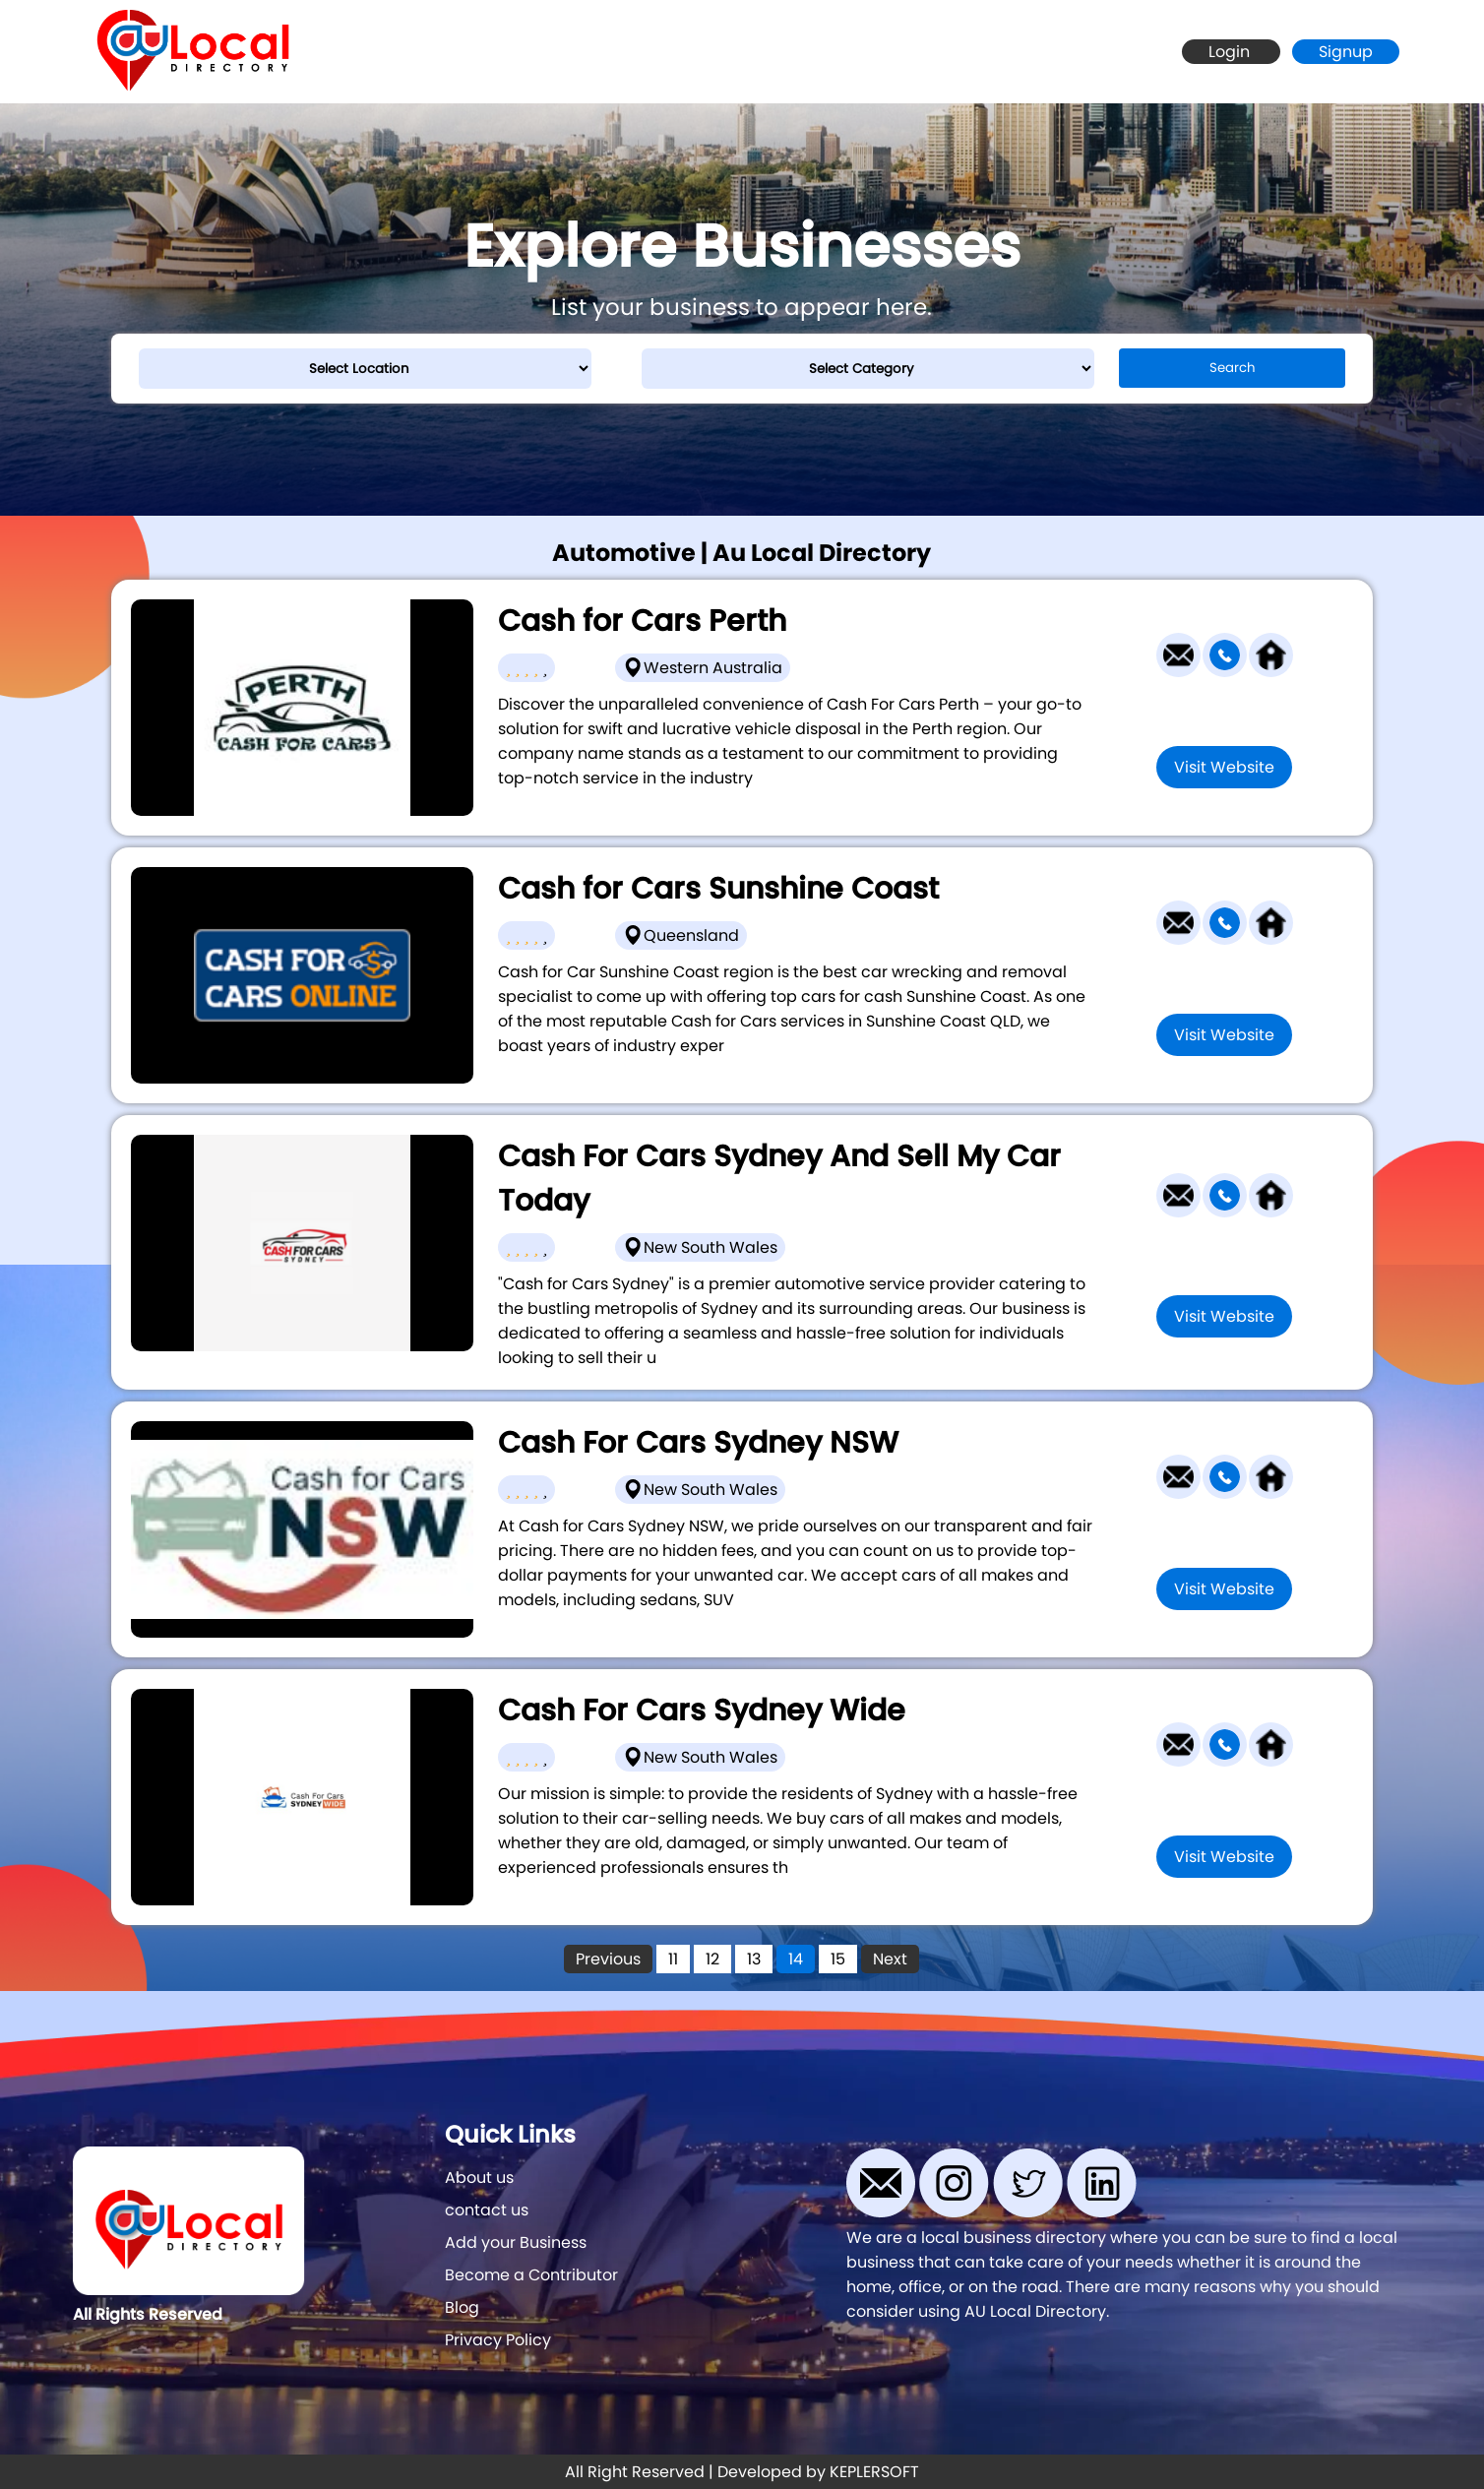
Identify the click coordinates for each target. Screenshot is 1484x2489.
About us (479, 2177)
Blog (462, 2307)
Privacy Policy (498, 2340)
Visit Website (1224, 767)
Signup (1346, 51)
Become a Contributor (531, 2275)
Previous (608, 1959)
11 (673, 1959)
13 (754, 1959)
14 (795, 1959)
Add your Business (516, 2242)
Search (1232, 367)
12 (712, 1959)
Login (1231, 51)
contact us (486, 2210)
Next (890, 1959)
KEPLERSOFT (874, 2471)
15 (838, 1959)
